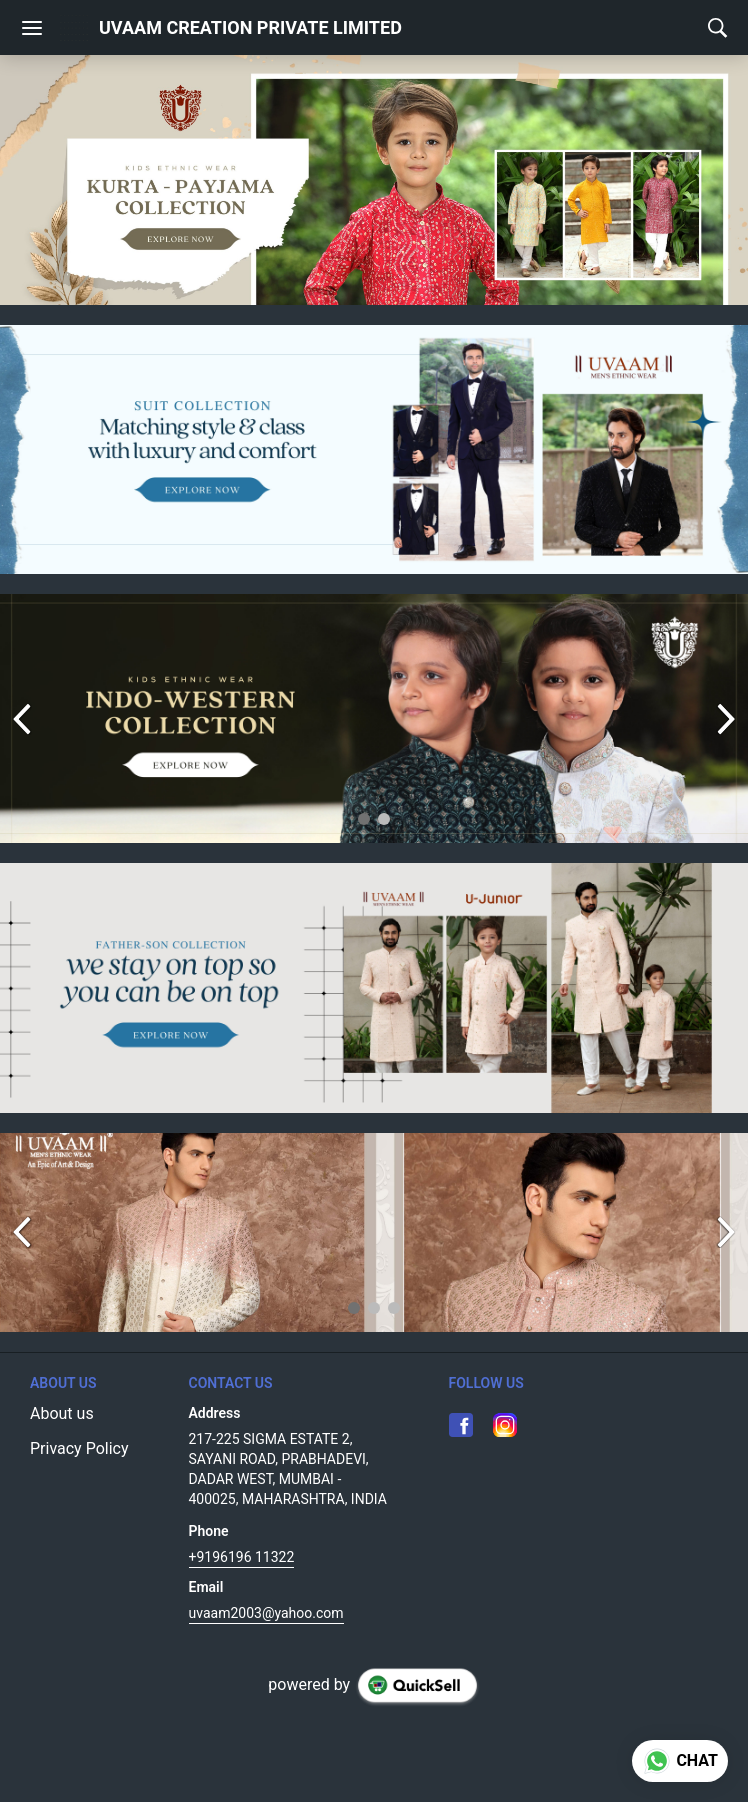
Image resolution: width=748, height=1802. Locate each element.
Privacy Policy (79, 1448)
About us (62, 1413)
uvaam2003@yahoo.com (266, 1613)
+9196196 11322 (242, 1557)
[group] (374, 179)
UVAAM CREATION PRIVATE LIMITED (250, 28)
